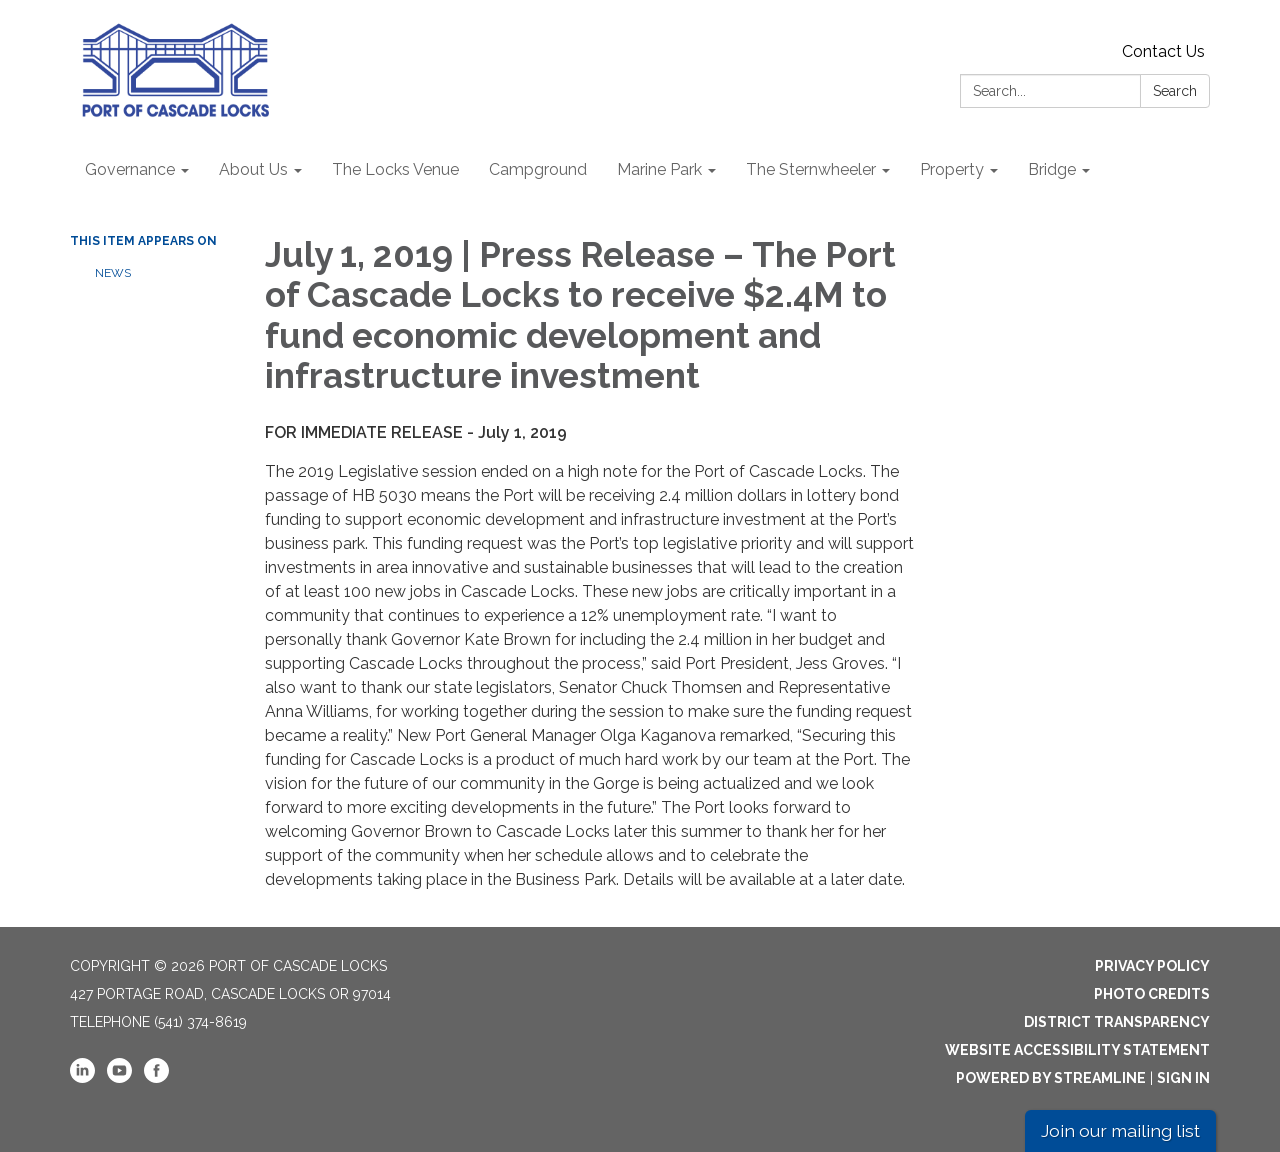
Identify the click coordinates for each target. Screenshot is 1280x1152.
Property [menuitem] (952, 169)
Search (1175, 91)
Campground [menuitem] (538, 169)
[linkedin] (82, 1078)
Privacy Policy (1152, 966)
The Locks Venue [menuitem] (395, 169)
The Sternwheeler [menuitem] (811, 169)
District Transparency (1117, 1022)
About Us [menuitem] (253, 169)
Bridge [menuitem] (1052, 169)
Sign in (1183, 1078)
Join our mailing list (1120, 1130)
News (113, 273)
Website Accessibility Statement (1077, 1050)
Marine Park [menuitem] (659, 169)
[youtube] (119, 1078)
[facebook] (156, 1078)
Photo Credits (1152, 994)
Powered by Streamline (1051, 1078)
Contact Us (1163, 51)
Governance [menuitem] (130, 169)
